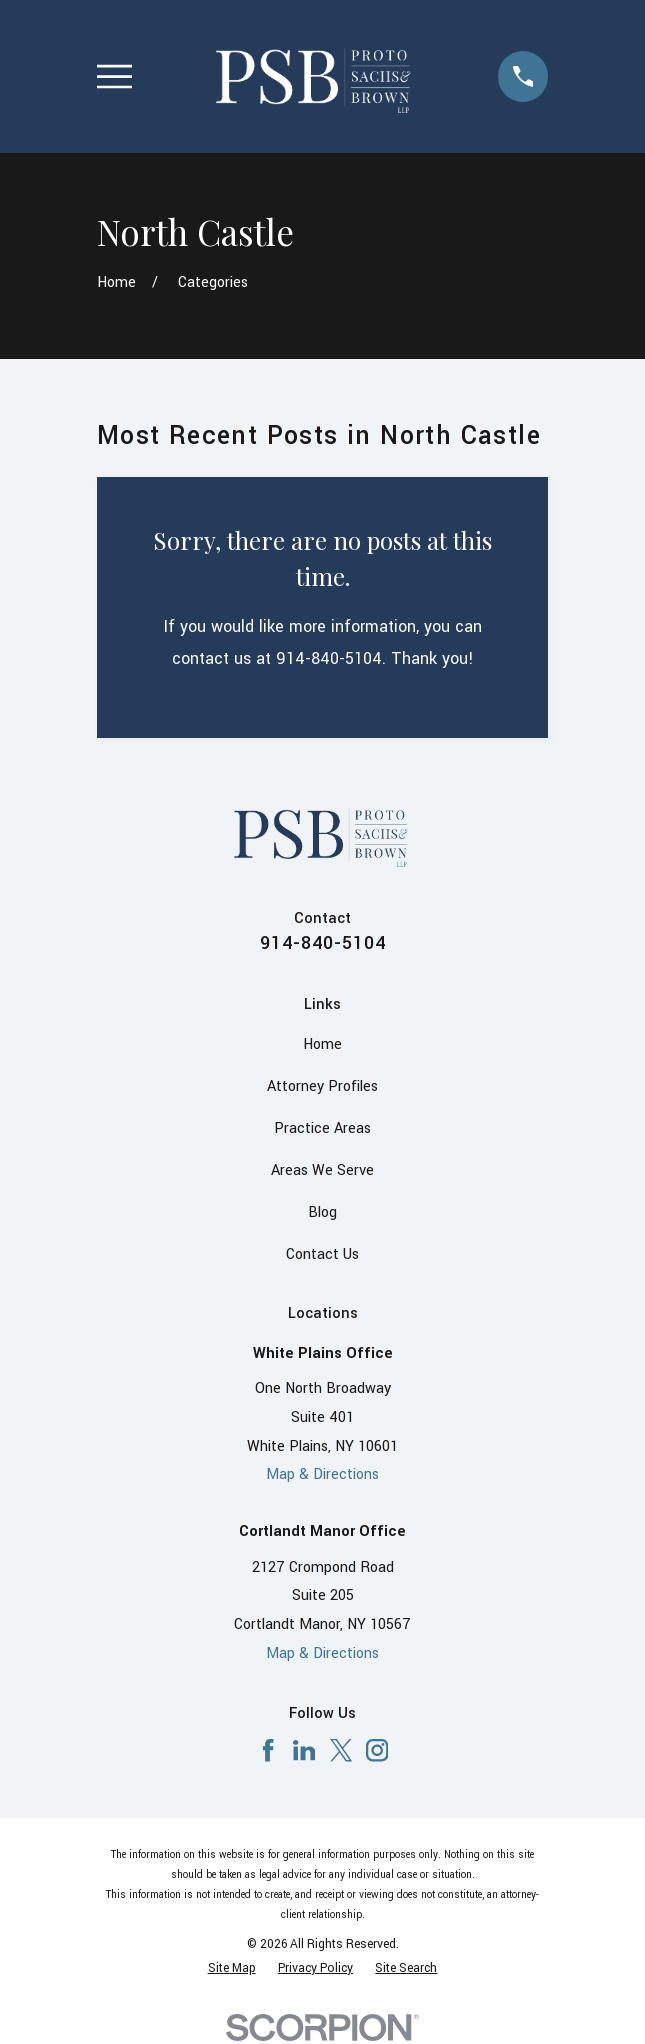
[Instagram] (377, 1750)
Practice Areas (322, 1128)
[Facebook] (268, 1750)
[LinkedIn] (304, 1750)
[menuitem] (232, 1969)
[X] (341, 1750)
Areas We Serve (322, 1170)
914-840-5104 (323, 943)
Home (322, 1044)
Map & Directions (322, 1474)
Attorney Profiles (322, 1086)
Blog (322, 1212)
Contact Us (322, 1254)
